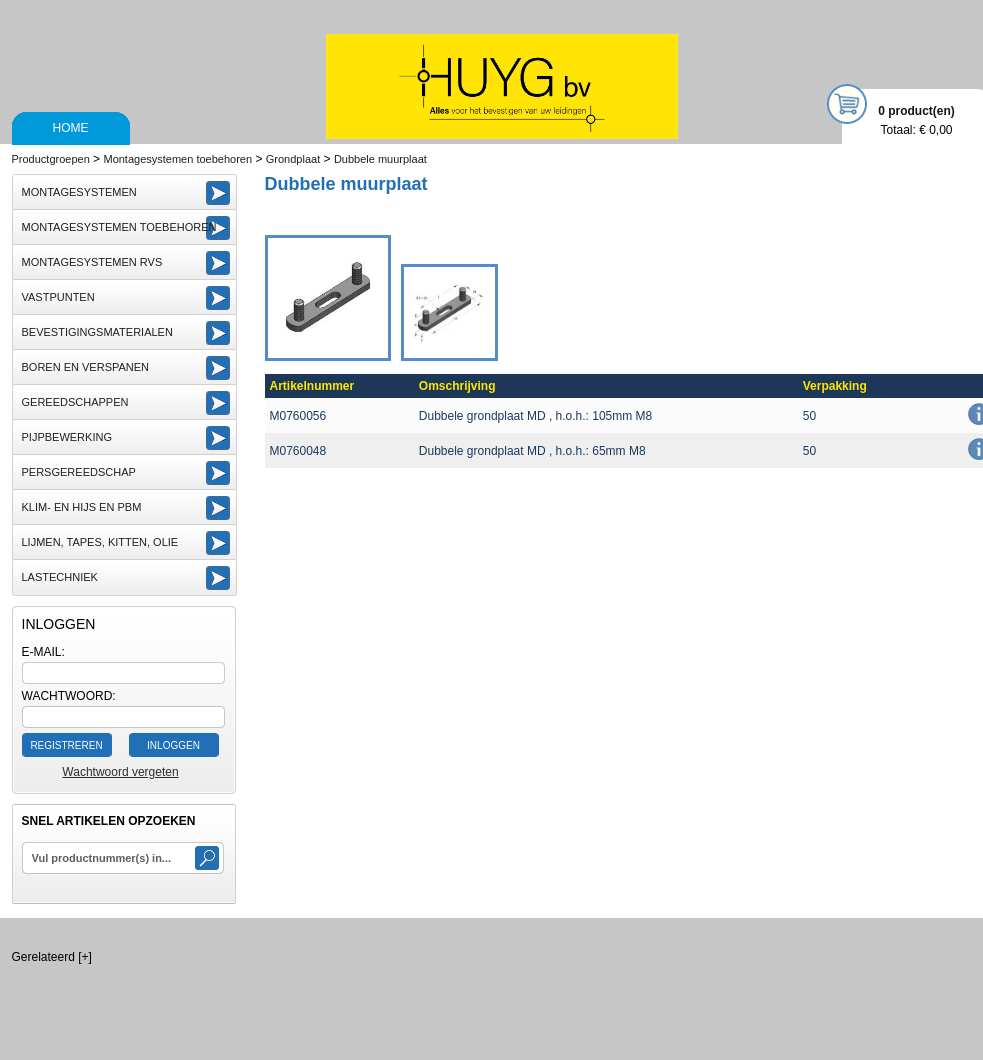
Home (71, 128)
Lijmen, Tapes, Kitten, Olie (100, 542)
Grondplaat (293, 159)
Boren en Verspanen (86, 367)
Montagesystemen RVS (92, 262)
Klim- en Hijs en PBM (82, 507)
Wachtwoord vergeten (120, 772)
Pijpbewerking (67, 437)
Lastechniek (60, 577)
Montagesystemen (79, 192)
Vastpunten (58, 297)
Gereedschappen (75, 402)
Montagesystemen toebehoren (177, 159)
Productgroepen (51, 159)
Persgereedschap (79, 472)
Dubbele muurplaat (380, 159)
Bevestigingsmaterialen (97, 332)
